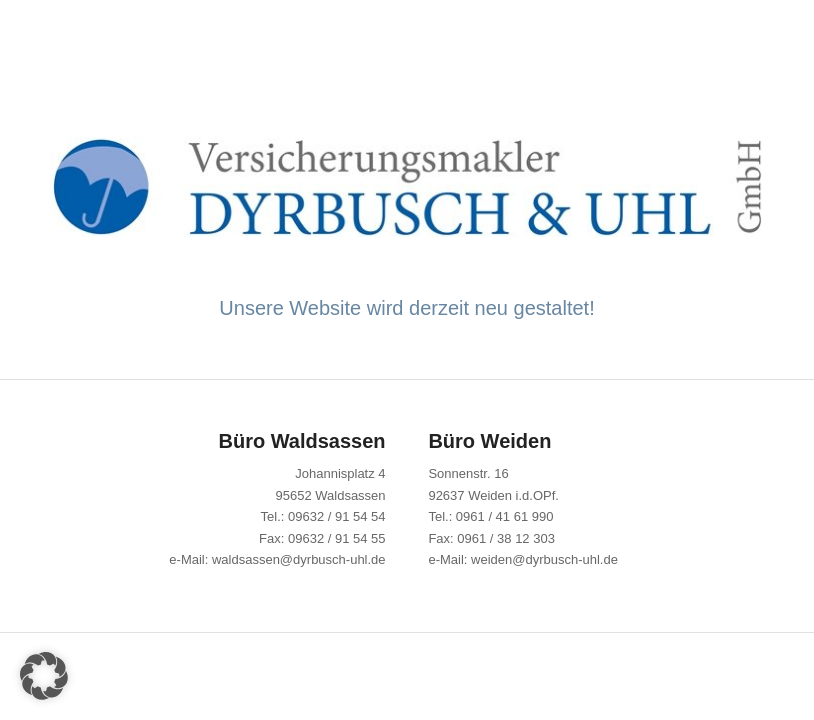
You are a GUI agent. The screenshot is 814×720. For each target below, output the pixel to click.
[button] (44, 676)
